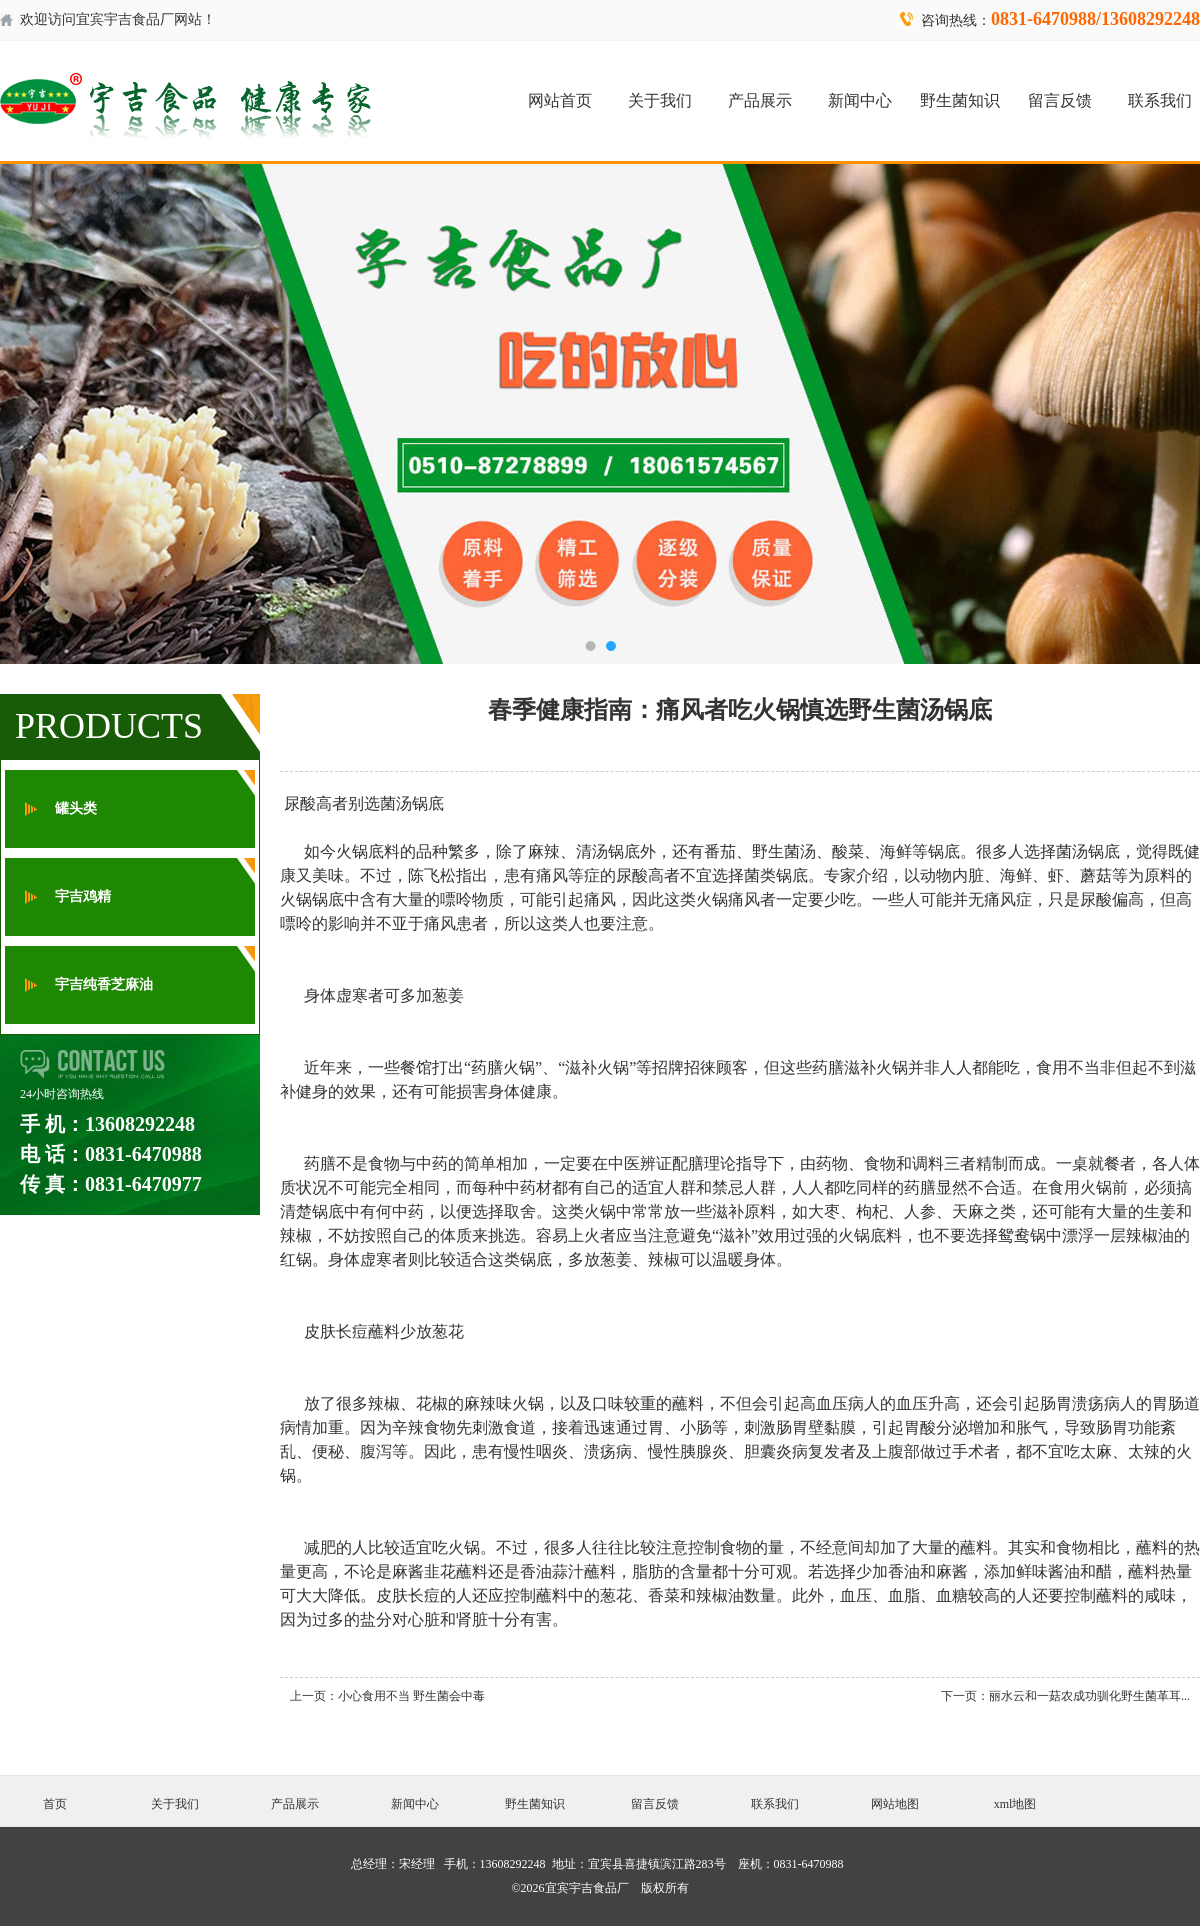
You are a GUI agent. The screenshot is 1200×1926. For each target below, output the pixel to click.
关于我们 (660, 100)
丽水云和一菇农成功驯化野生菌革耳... (1089, 1696)
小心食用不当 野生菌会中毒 (411, 1696)
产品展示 (760, 100)
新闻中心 (860, 100)
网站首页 (560, 100)
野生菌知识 (960, 100)
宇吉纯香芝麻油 (104, 984)
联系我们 (1160, 100)
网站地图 (895, 1804)
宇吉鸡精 (83, 896)
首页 (55, 1804)
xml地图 (1015, 1804)
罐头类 (76, 808)
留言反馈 (1060, 100)
